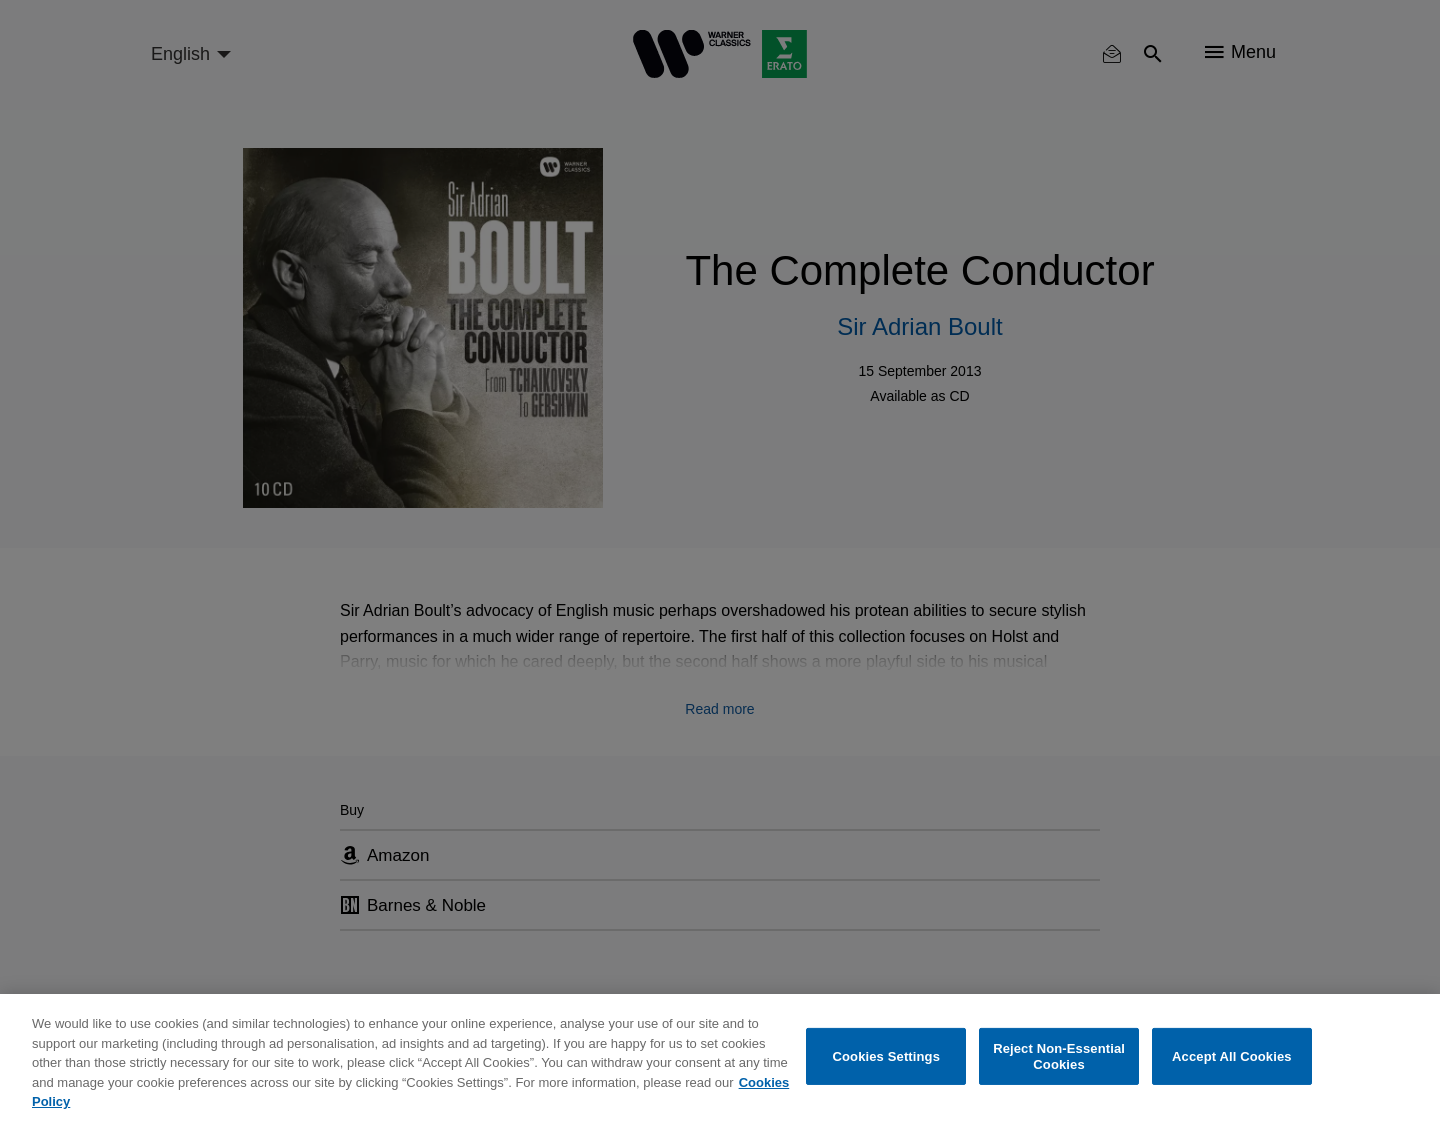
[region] (720, 1058)
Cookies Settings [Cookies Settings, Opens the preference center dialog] (887, 1056)
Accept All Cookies (1232, 1056)
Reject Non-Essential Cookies (1059, 1056)
